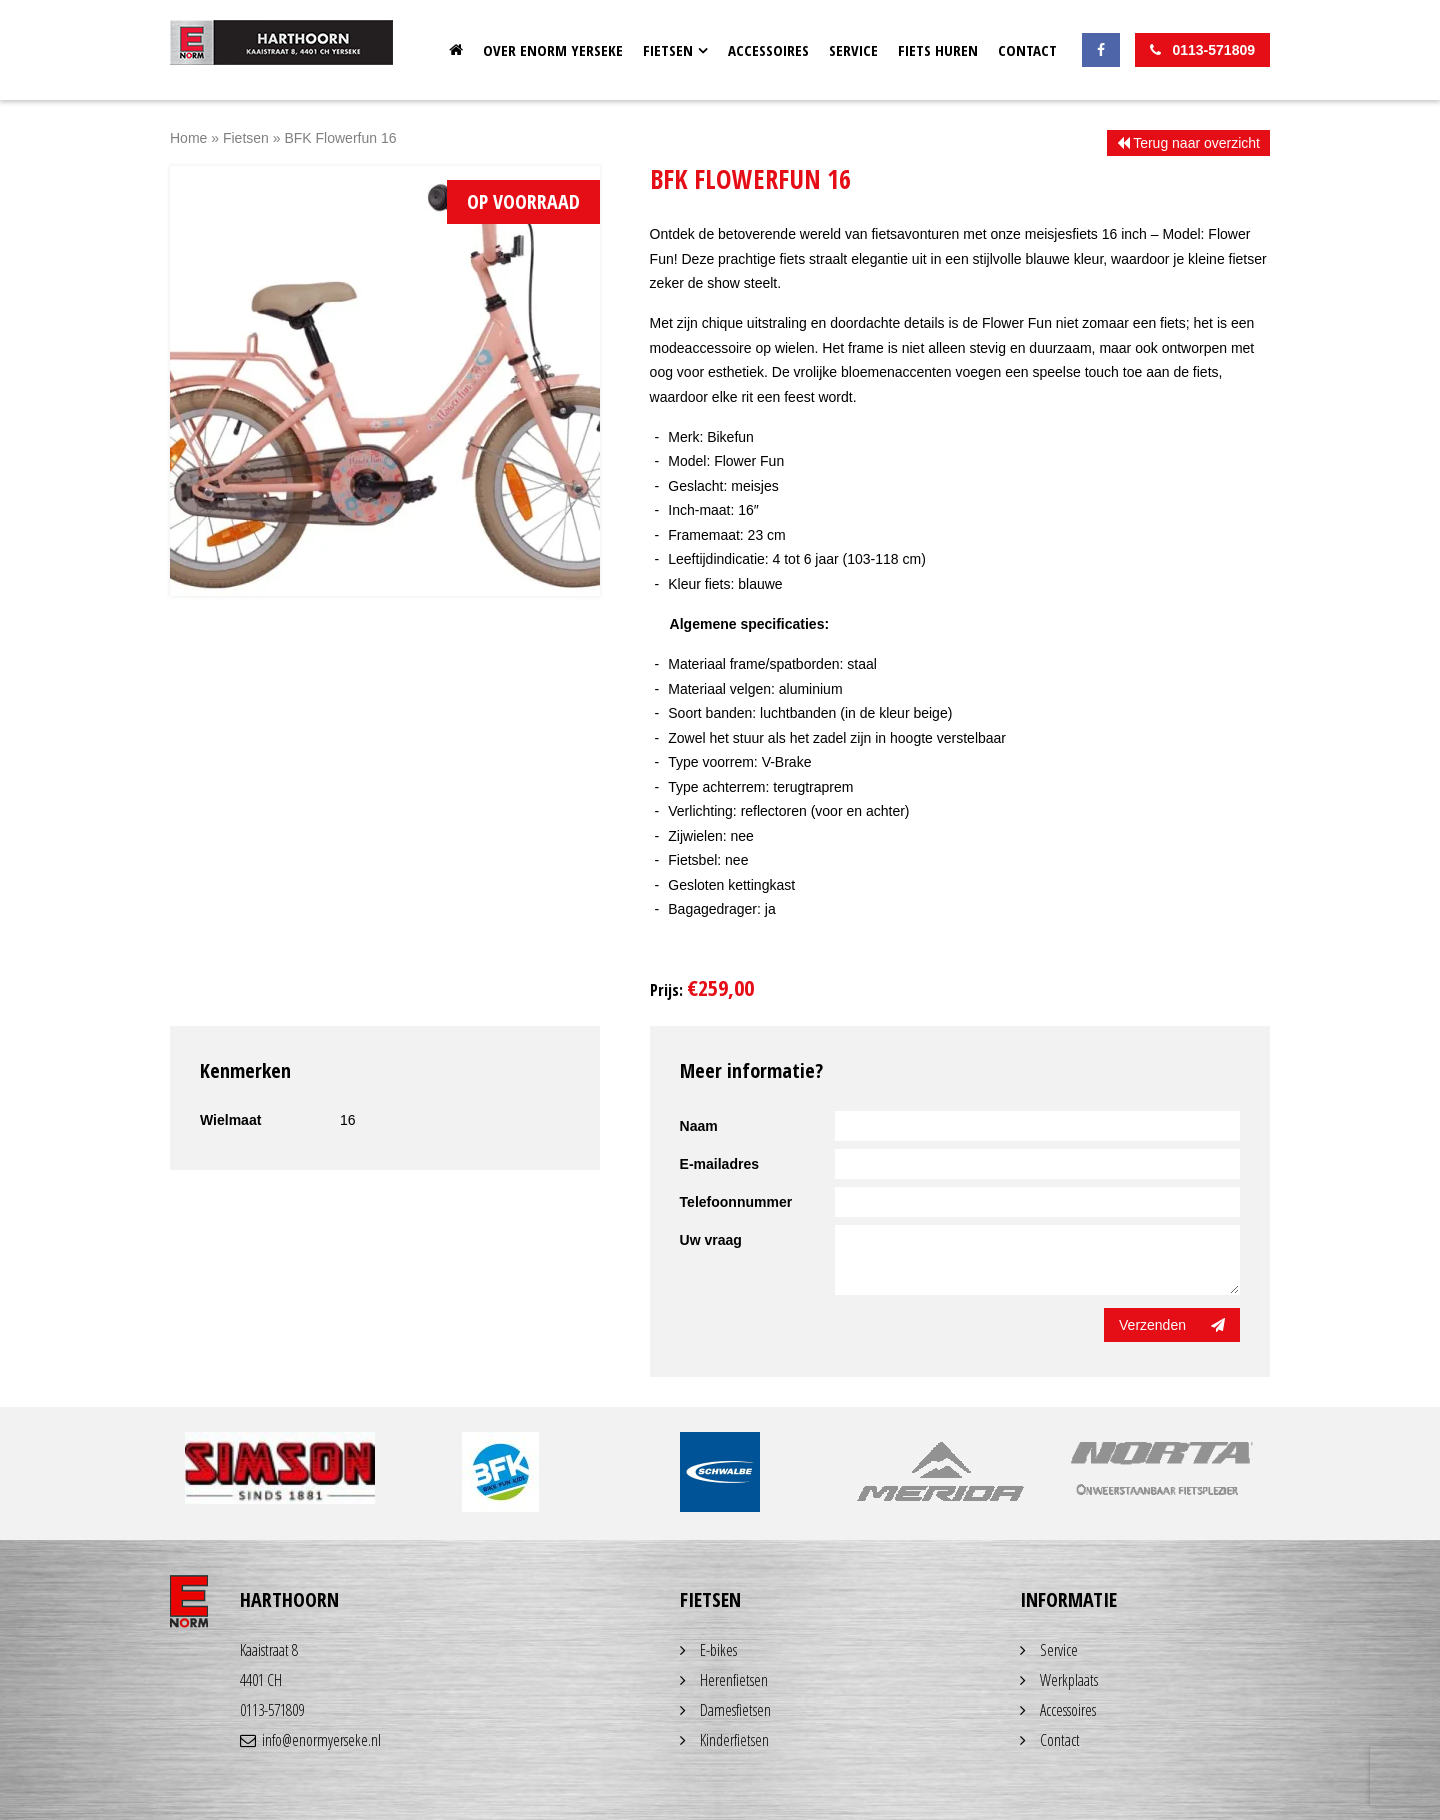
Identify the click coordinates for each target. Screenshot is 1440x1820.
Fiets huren (938, 50)
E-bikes (718, 1650)
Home (456, 50)
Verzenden (1172, 1325)
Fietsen (668, 50)
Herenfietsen (734, 1680)
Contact (1027, 50)
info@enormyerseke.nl (310, 1740)
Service (853, 50)
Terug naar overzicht (1188, 143)
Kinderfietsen (734, 1740)
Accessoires (768, 50)
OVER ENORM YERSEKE (553, 50)
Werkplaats (1069, 1680)
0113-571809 (272, 1710)
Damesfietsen (735, 1710)
